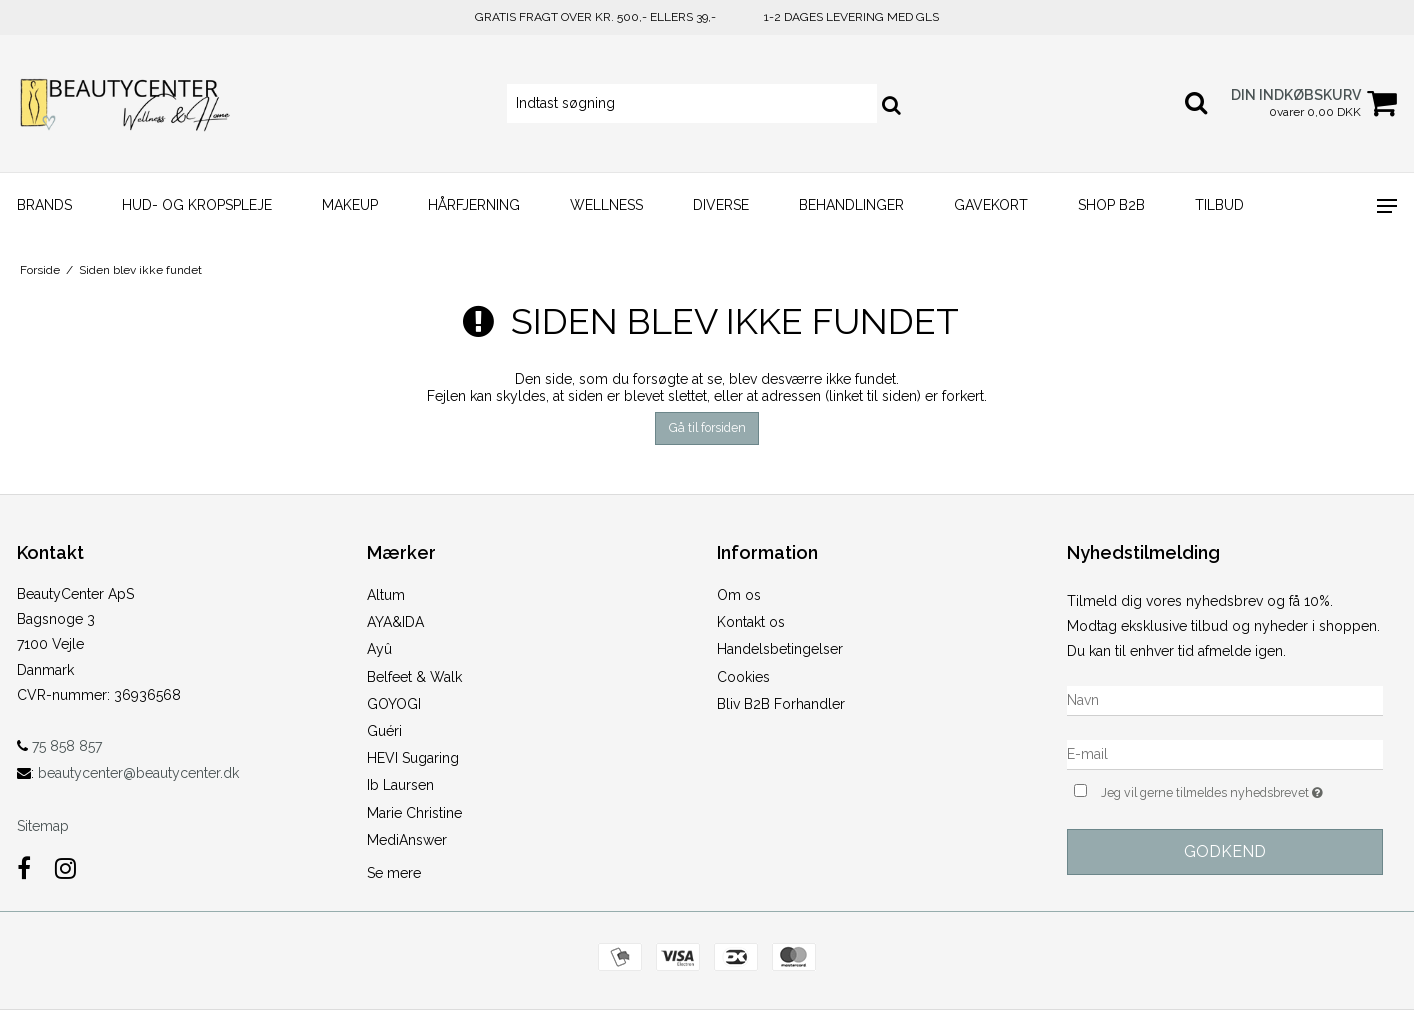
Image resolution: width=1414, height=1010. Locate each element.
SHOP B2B (1111, 205)
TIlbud (1219, 205)
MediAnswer (407, 840)
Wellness (606, 205)
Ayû (379, 649)
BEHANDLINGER (851, 205)
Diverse (721, 205)
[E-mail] (1225, 753)
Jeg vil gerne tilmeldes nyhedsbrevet (1242, 790)
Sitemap (43, 826)
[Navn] (1225, 699)
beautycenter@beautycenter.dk (138, 773)
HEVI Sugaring (413, 758)
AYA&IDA (395, 622)
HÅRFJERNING (474, 205)
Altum (386, 595)
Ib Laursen (400, 785)
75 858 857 (59, 746)
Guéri (384, 731)
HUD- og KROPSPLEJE (197, 205)
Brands (44, 205)
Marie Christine (414, 813)
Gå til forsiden (707, 427)
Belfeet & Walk (414, 677)
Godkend (1225, 851)
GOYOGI (394, 704)
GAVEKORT (991, 205)
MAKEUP (350, 205)
